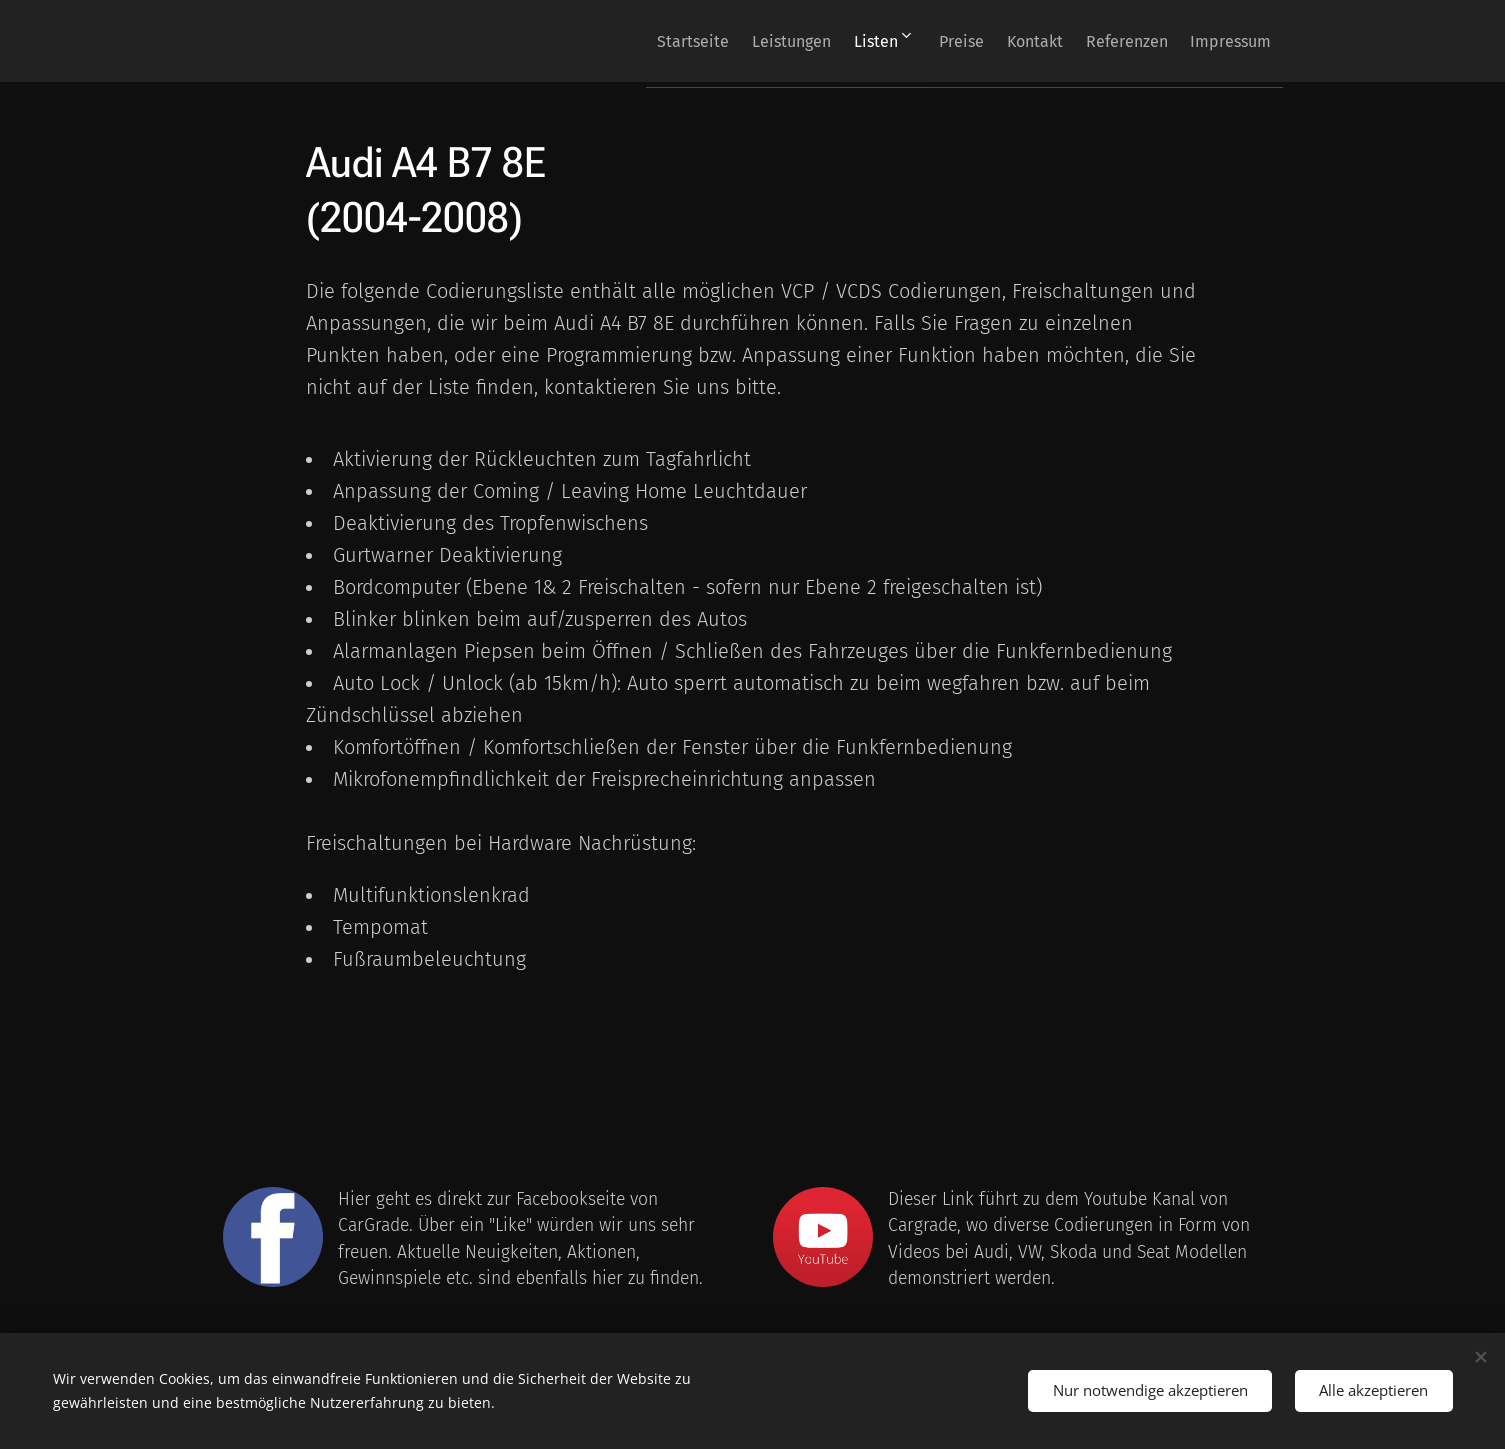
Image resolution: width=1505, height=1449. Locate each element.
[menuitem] (612, 41)
